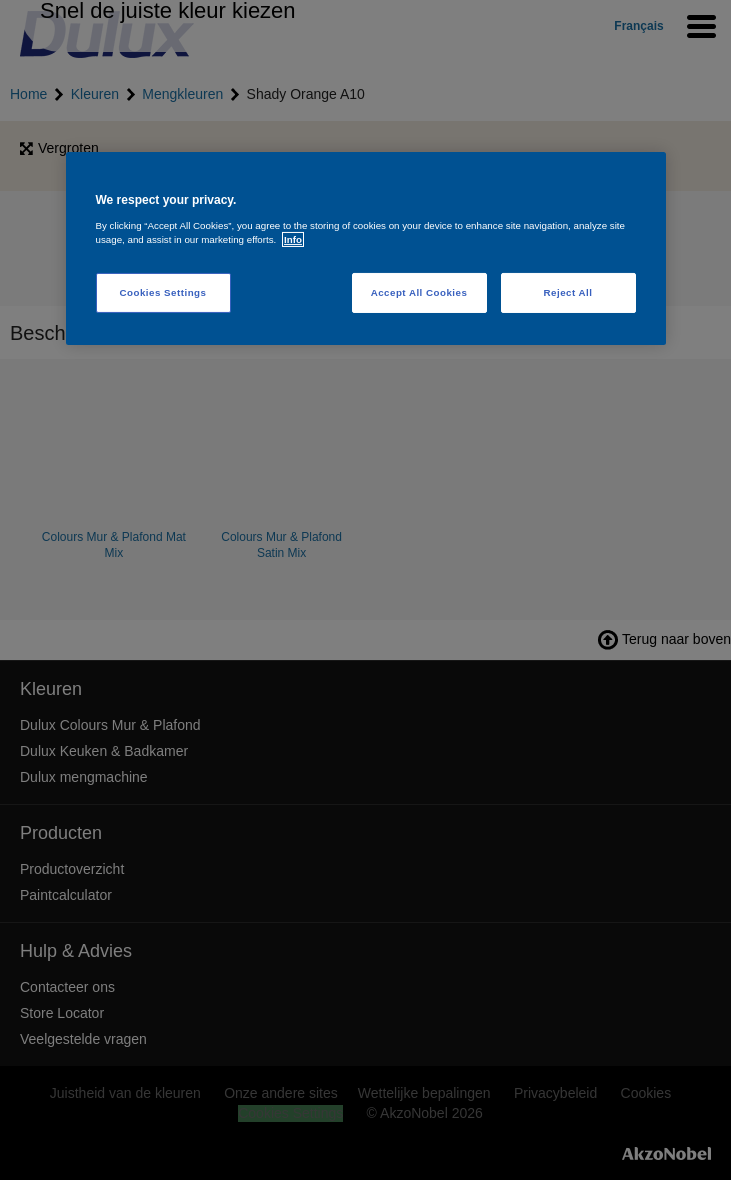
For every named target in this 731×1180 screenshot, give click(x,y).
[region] (366, 248)
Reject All (568, 292)
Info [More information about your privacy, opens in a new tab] (293, 239)
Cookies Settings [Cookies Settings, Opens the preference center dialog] (163, 292)
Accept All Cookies (419, 292)
